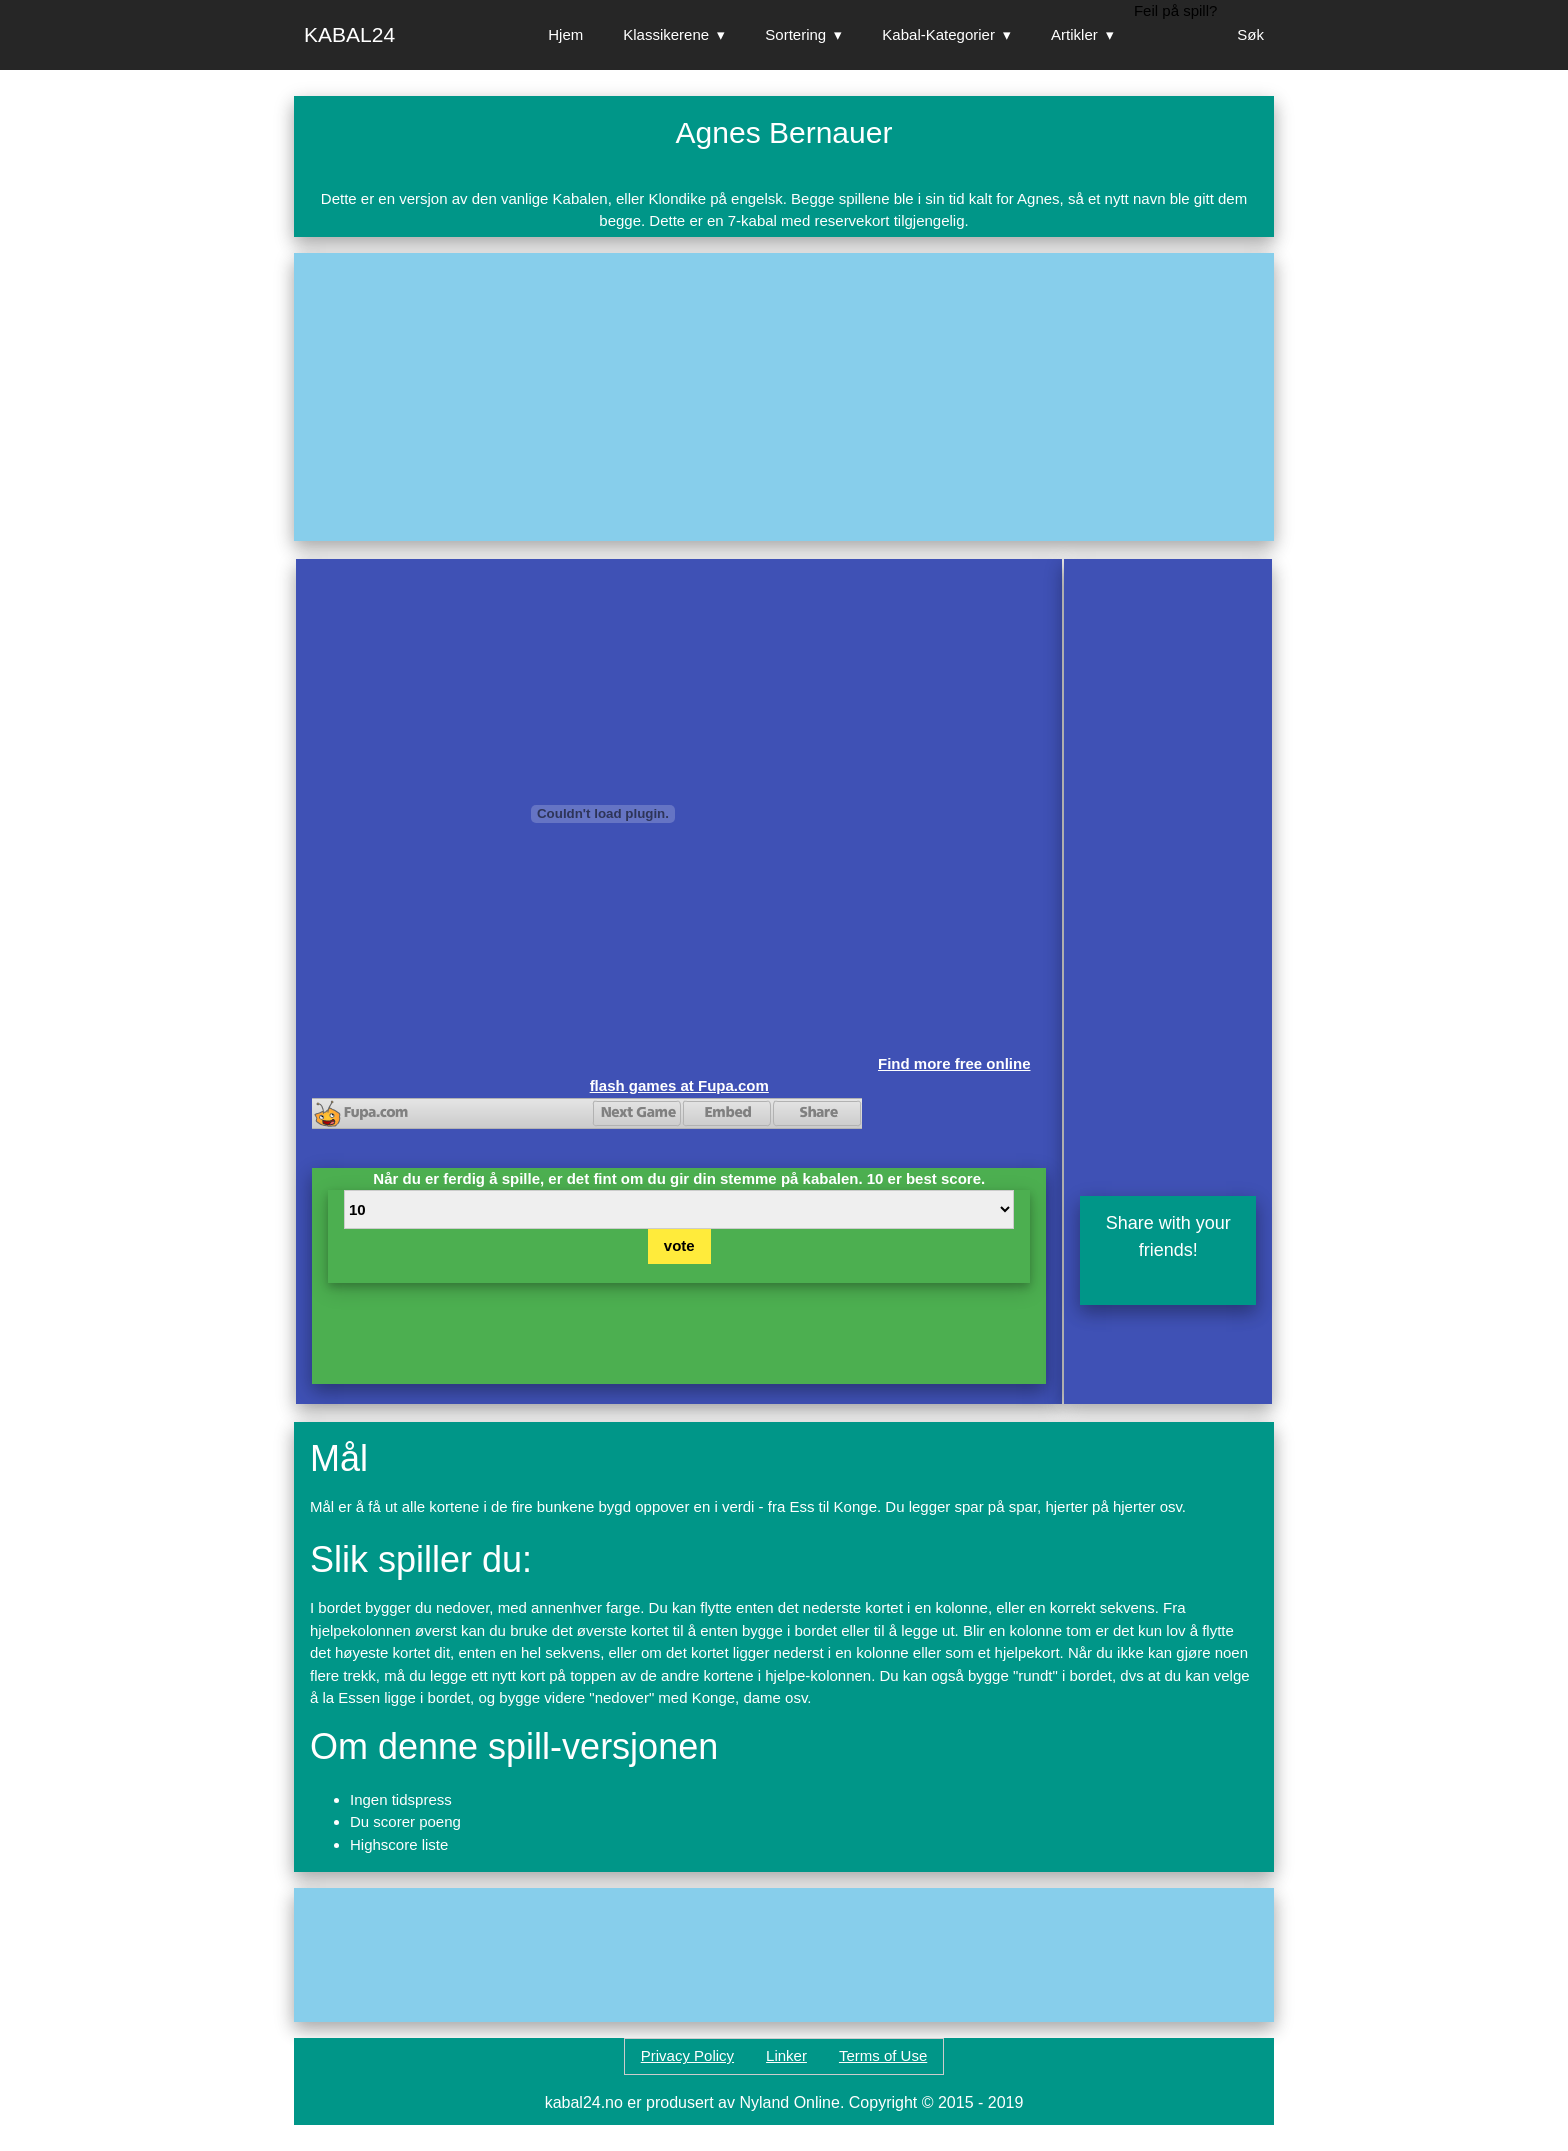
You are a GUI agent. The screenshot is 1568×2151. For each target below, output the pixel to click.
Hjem (565, 34)
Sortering (795, 34)
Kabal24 (349, 34)
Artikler (1074, 34)
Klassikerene (666, 34)
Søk (1250, 34)
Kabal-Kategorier (938, 34)
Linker (786, 2055)
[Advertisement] (784, 397)
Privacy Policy (687, 2055)
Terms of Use (883, 2055)
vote (679, 1245)
